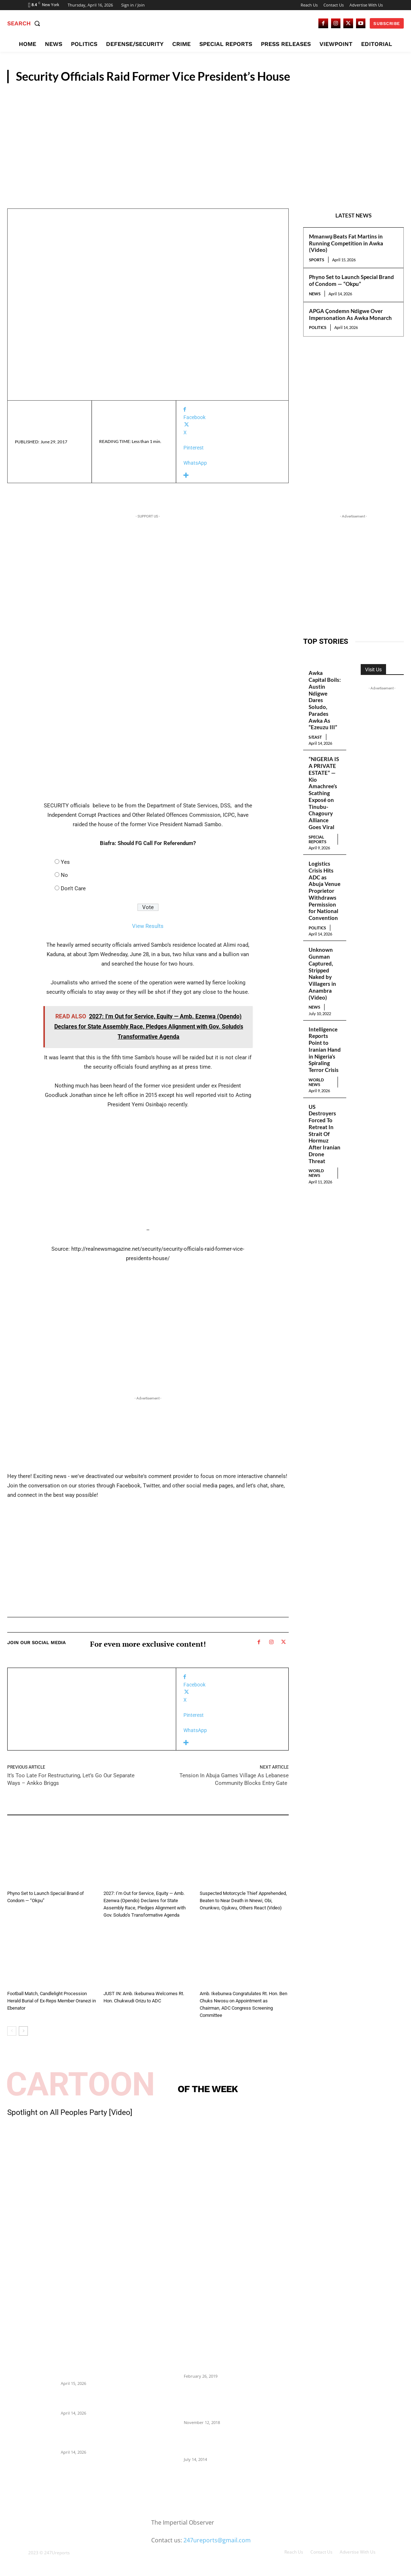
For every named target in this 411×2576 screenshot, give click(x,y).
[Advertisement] (205, 137)
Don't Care (73, 888)
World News (316, 1082)
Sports (316, 259)
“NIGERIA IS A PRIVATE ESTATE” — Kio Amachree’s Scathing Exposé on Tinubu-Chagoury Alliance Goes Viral (324, 793)
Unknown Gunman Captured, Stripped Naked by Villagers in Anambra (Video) (322, 973)
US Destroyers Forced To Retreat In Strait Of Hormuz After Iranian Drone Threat (324, 1133)
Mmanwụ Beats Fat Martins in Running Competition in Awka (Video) (346, 243)
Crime (207, 1884)
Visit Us (373, 669)
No (64, 875)
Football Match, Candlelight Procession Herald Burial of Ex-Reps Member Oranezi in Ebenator (51, 2001)
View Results (148, 926)
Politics (317, 327)
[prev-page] (11, 2031)
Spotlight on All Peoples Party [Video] (69, 2112)
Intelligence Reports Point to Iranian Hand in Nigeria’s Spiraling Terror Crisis (325, 1049)
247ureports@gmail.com (217, 2540)
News (391, 75)
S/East (315, 737)
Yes (65, 862)
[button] (25, 23)
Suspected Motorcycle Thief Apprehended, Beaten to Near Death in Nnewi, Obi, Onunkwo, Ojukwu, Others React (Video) (243, 1900)
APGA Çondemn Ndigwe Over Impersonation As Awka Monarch (350, 314)
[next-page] (23, 2031)
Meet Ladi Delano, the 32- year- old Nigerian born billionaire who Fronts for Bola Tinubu (218, 2443)
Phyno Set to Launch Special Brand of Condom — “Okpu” (351, 280)
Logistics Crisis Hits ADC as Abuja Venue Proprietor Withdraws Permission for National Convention (324, 890)
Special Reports (317, 839)
